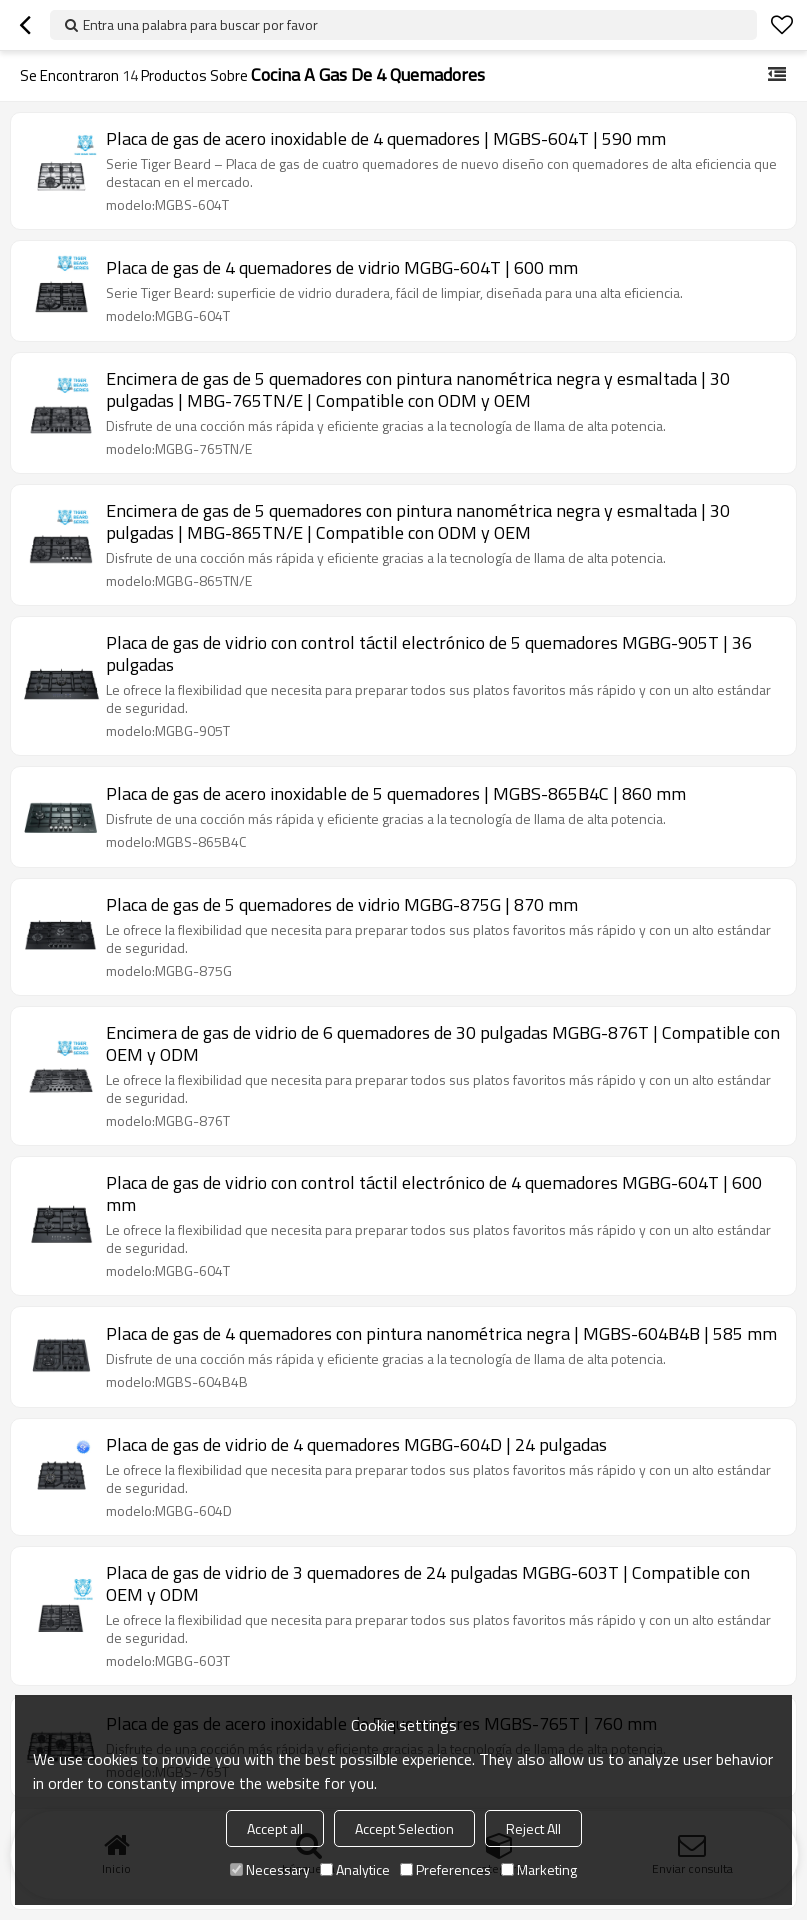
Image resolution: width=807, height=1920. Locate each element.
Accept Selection (404, 1828)
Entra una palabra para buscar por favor (200, 24)
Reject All (533, 1828)
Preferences (445, 1869)
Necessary (270, 1869)
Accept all (275, 1828)
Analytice (355, 1869)
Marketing (539, 1869)
